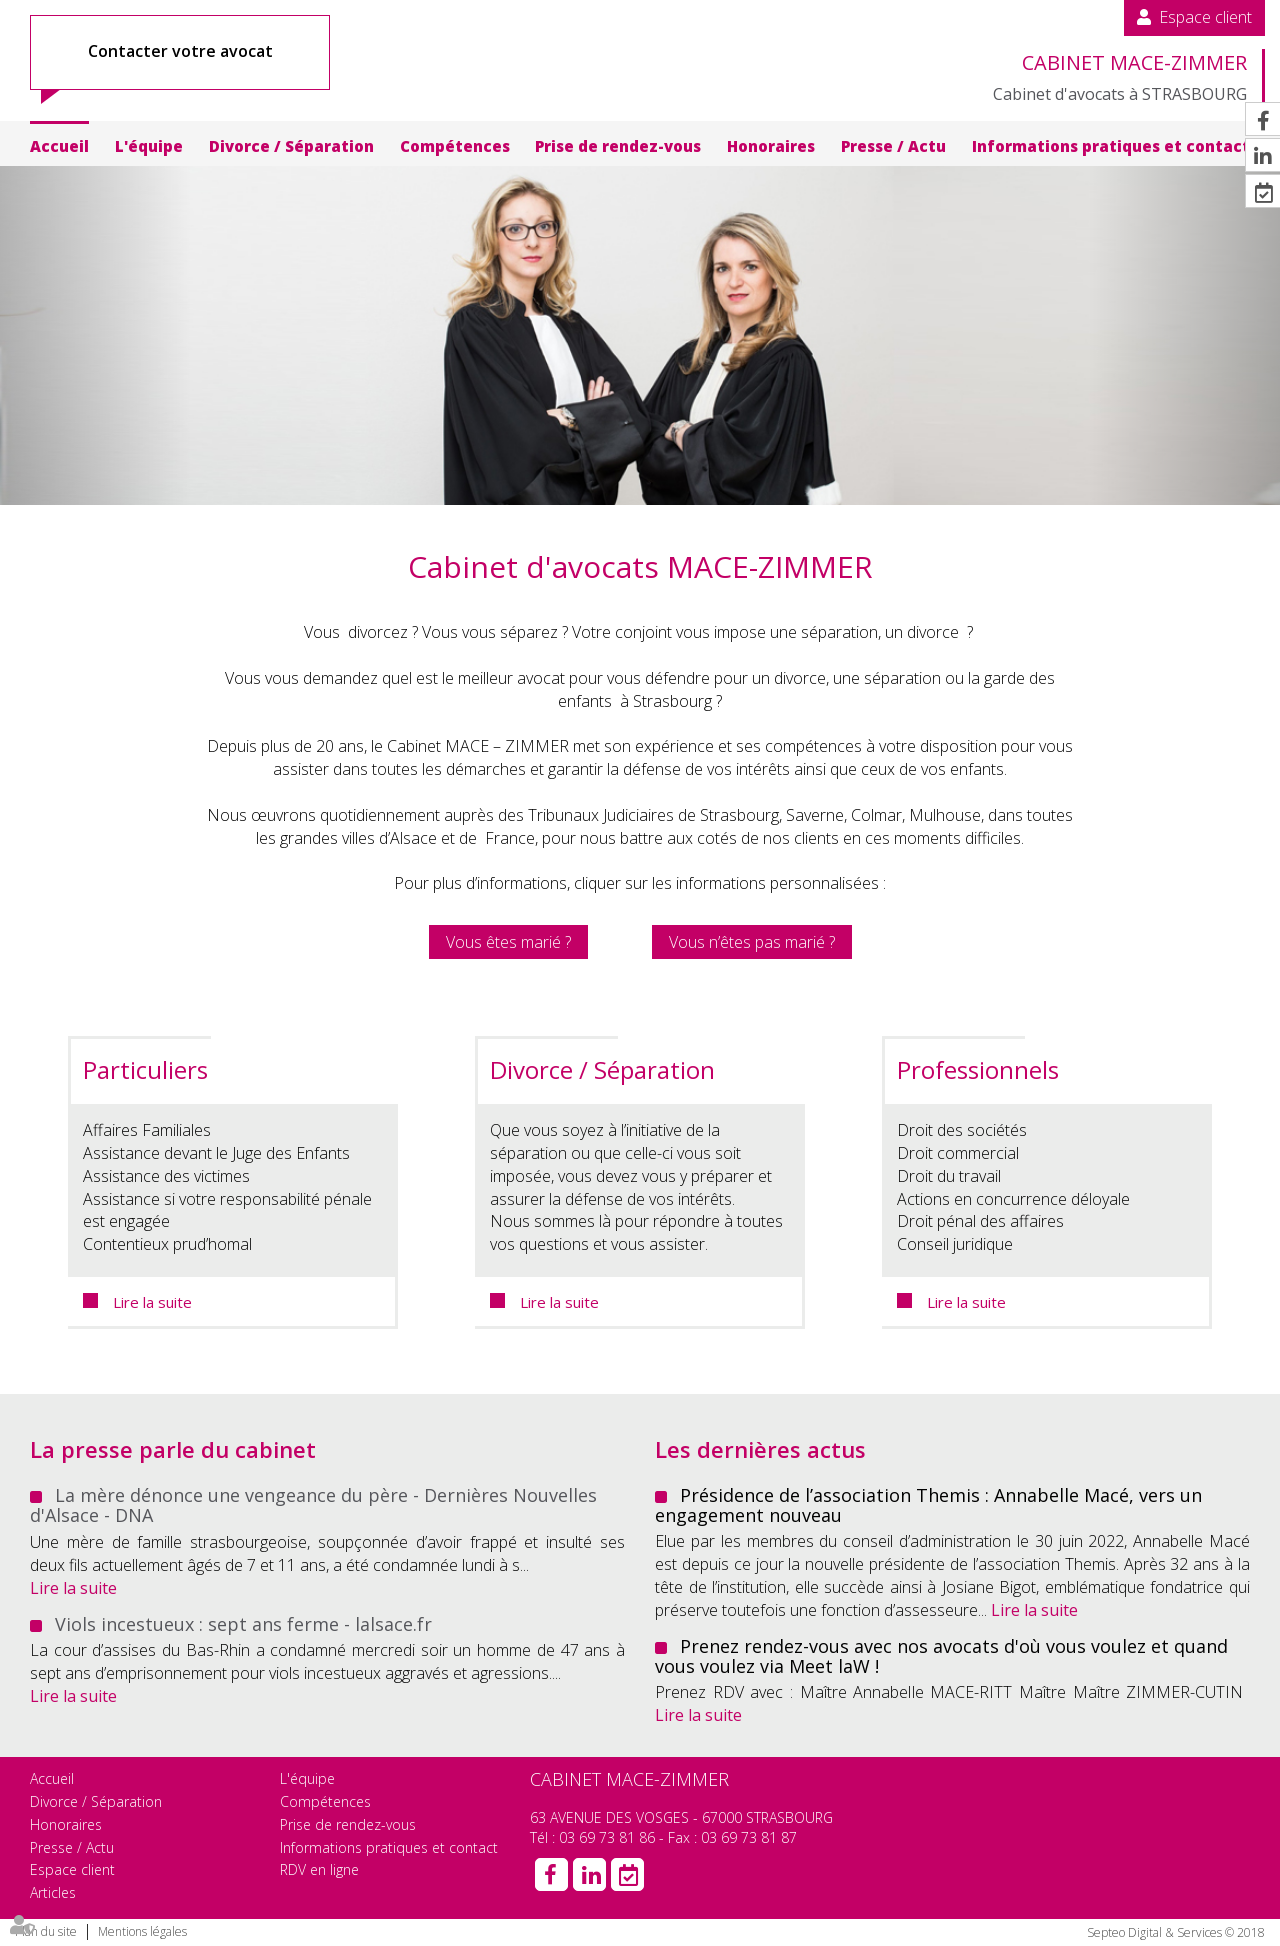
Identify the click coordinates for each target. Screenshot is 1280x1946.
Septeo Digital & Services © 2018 (1176, 1932)
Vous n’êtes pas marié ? (752, 942)
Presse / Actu (893, 146)
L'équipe (149, 146)
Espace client (1205, 17)
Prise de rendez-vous (618, 146)
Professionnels (978, 1069)
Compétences (455, 146)
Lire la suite (152, 1302)
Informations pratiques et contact (1111, 146)
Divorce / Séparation (291, 146)
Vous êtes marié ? (508, 942)
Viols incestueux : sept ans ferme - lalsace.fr (243, 1624)
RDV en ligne (319, 1869)
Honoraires (771, 146)
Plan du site (46, 1931)
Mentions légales (142, 1931)
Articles (53, 1892)
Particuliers (145, 1069)
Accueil (59, 146)
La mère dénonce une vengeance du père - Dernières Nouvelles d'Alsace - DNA (313, 1505)
